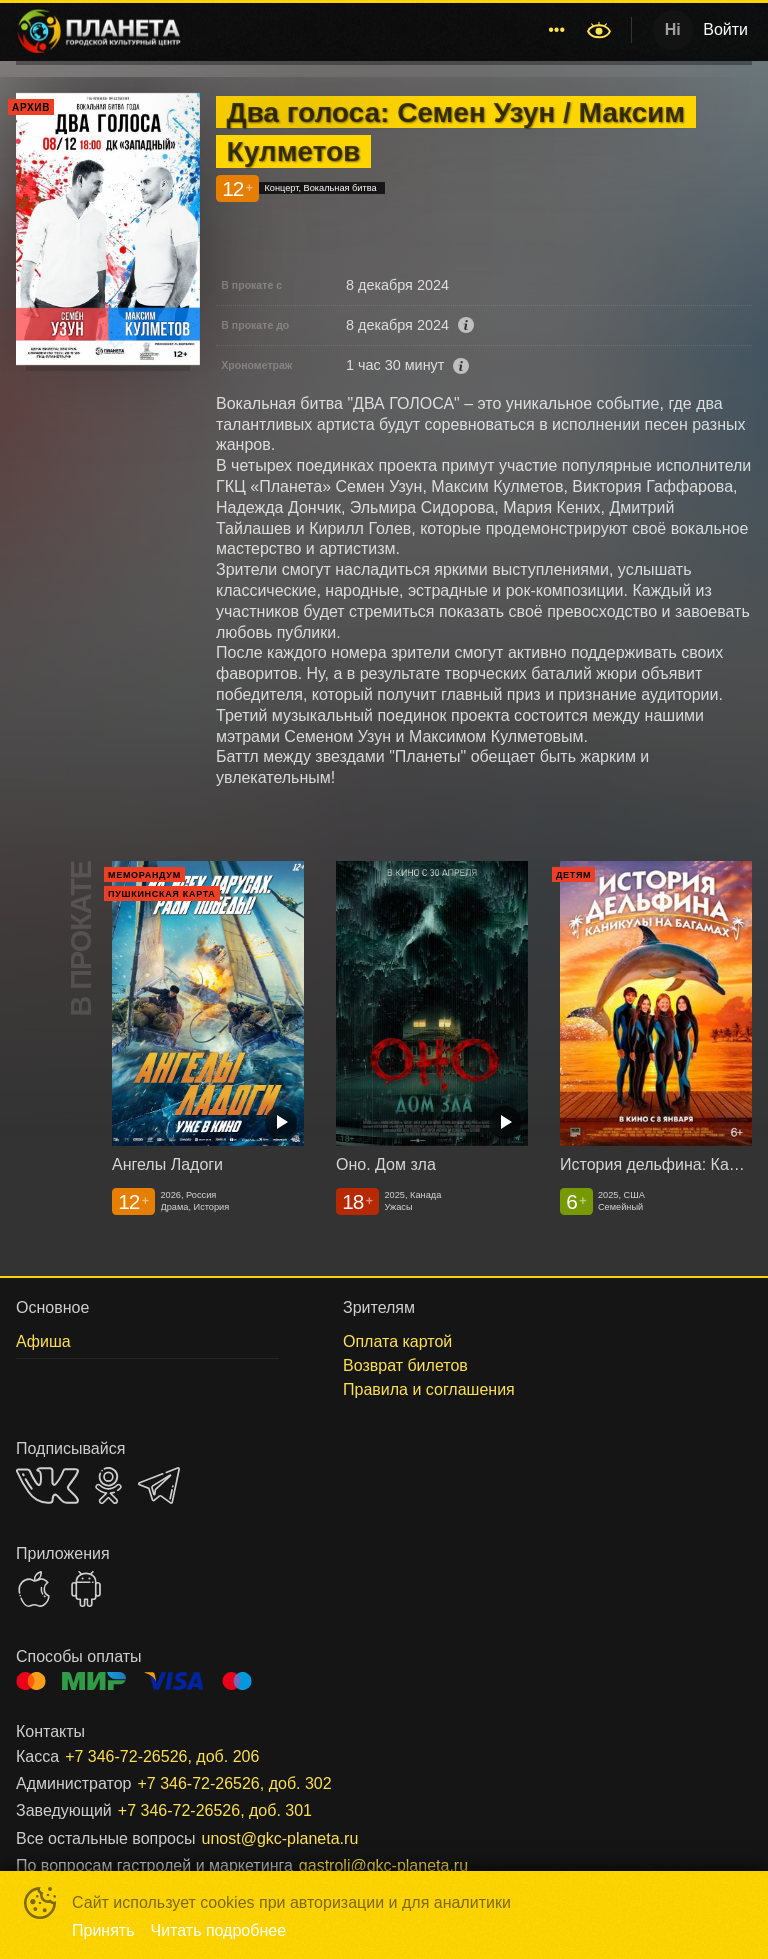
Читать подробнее (219, 1930)
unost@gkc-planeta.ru (280, 1838)
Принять (103, 1930)
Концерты (412, 29)
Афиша (499, 29)
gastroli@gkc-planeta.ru (383, 1865)
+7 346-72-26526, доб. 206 (162, 1756)
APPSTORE (34, 1589)
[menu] (387, 30)
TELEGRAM (159, 1485)
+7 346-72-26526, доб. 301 (215, 1810)
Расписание (307, 29)
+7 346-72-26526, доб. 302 (234, 1783)
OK (108, 1485)
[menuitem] (307, 30)
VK (47, 1485)
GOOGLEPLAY (86, 1589)
